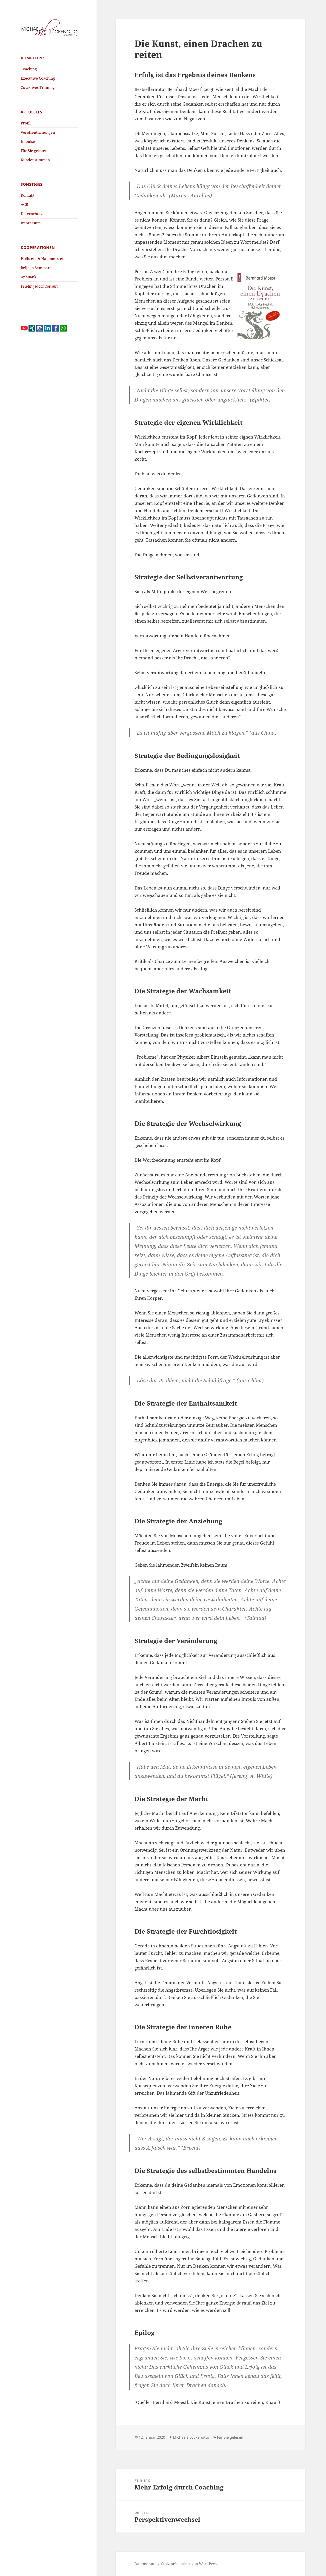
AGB (24, 204)
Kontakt (27, 195)
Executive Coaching (38, 78)
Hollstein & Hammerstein (43, 258)
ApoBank (28, 277)
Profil (26, 123)
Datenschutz (32, 213)
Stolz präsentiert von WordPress (189, 2563)
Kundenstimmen (35, 159)
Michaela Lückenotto (191, 2437)
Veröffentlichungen (38, 132)
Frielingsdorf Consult (39, 286)
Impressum (31, 222)
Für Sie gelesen (34, 150)
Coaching (29, 69)
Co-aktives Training (38, 87)
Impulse (28, 141)
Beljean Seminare (36, 267)
